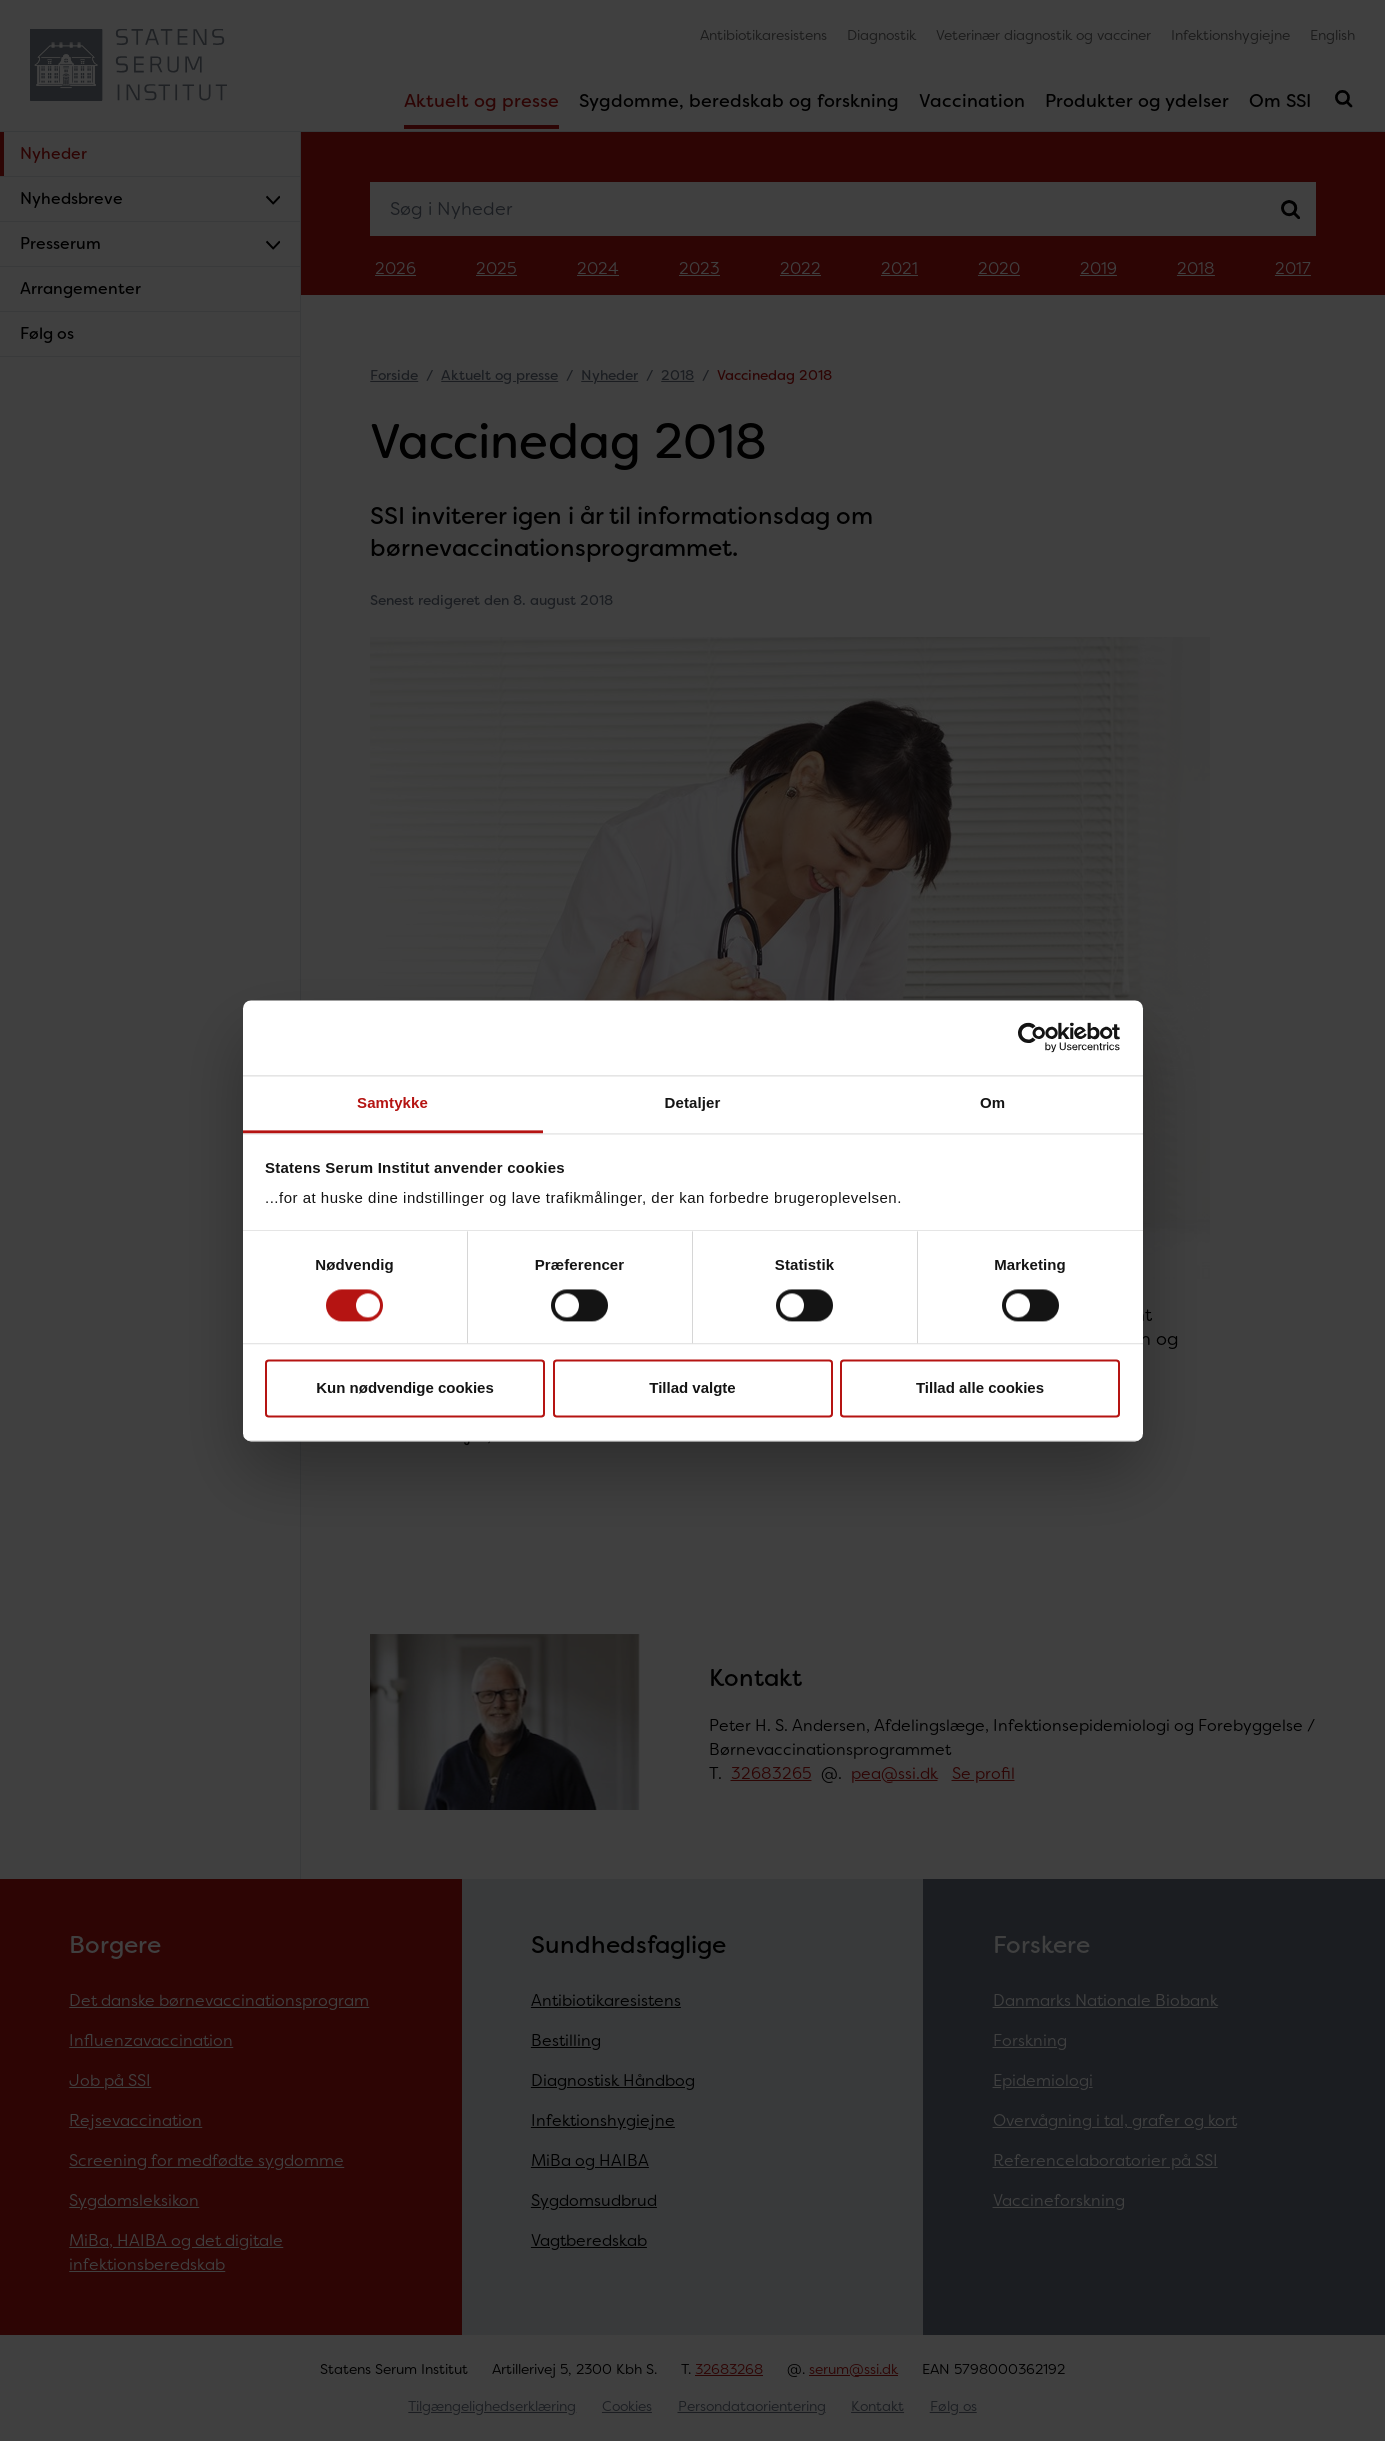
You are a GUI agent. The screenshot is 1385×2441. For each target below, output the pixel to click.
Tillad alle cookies (980, 1388)
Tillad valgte (692, 1388)
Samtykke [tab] (392, 1102)
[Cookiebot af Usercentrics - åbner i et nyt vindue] (1032, 1037)
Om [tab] (992, 1102)
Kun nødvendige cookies (405, 1388)
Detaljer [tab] (693, 1102)
